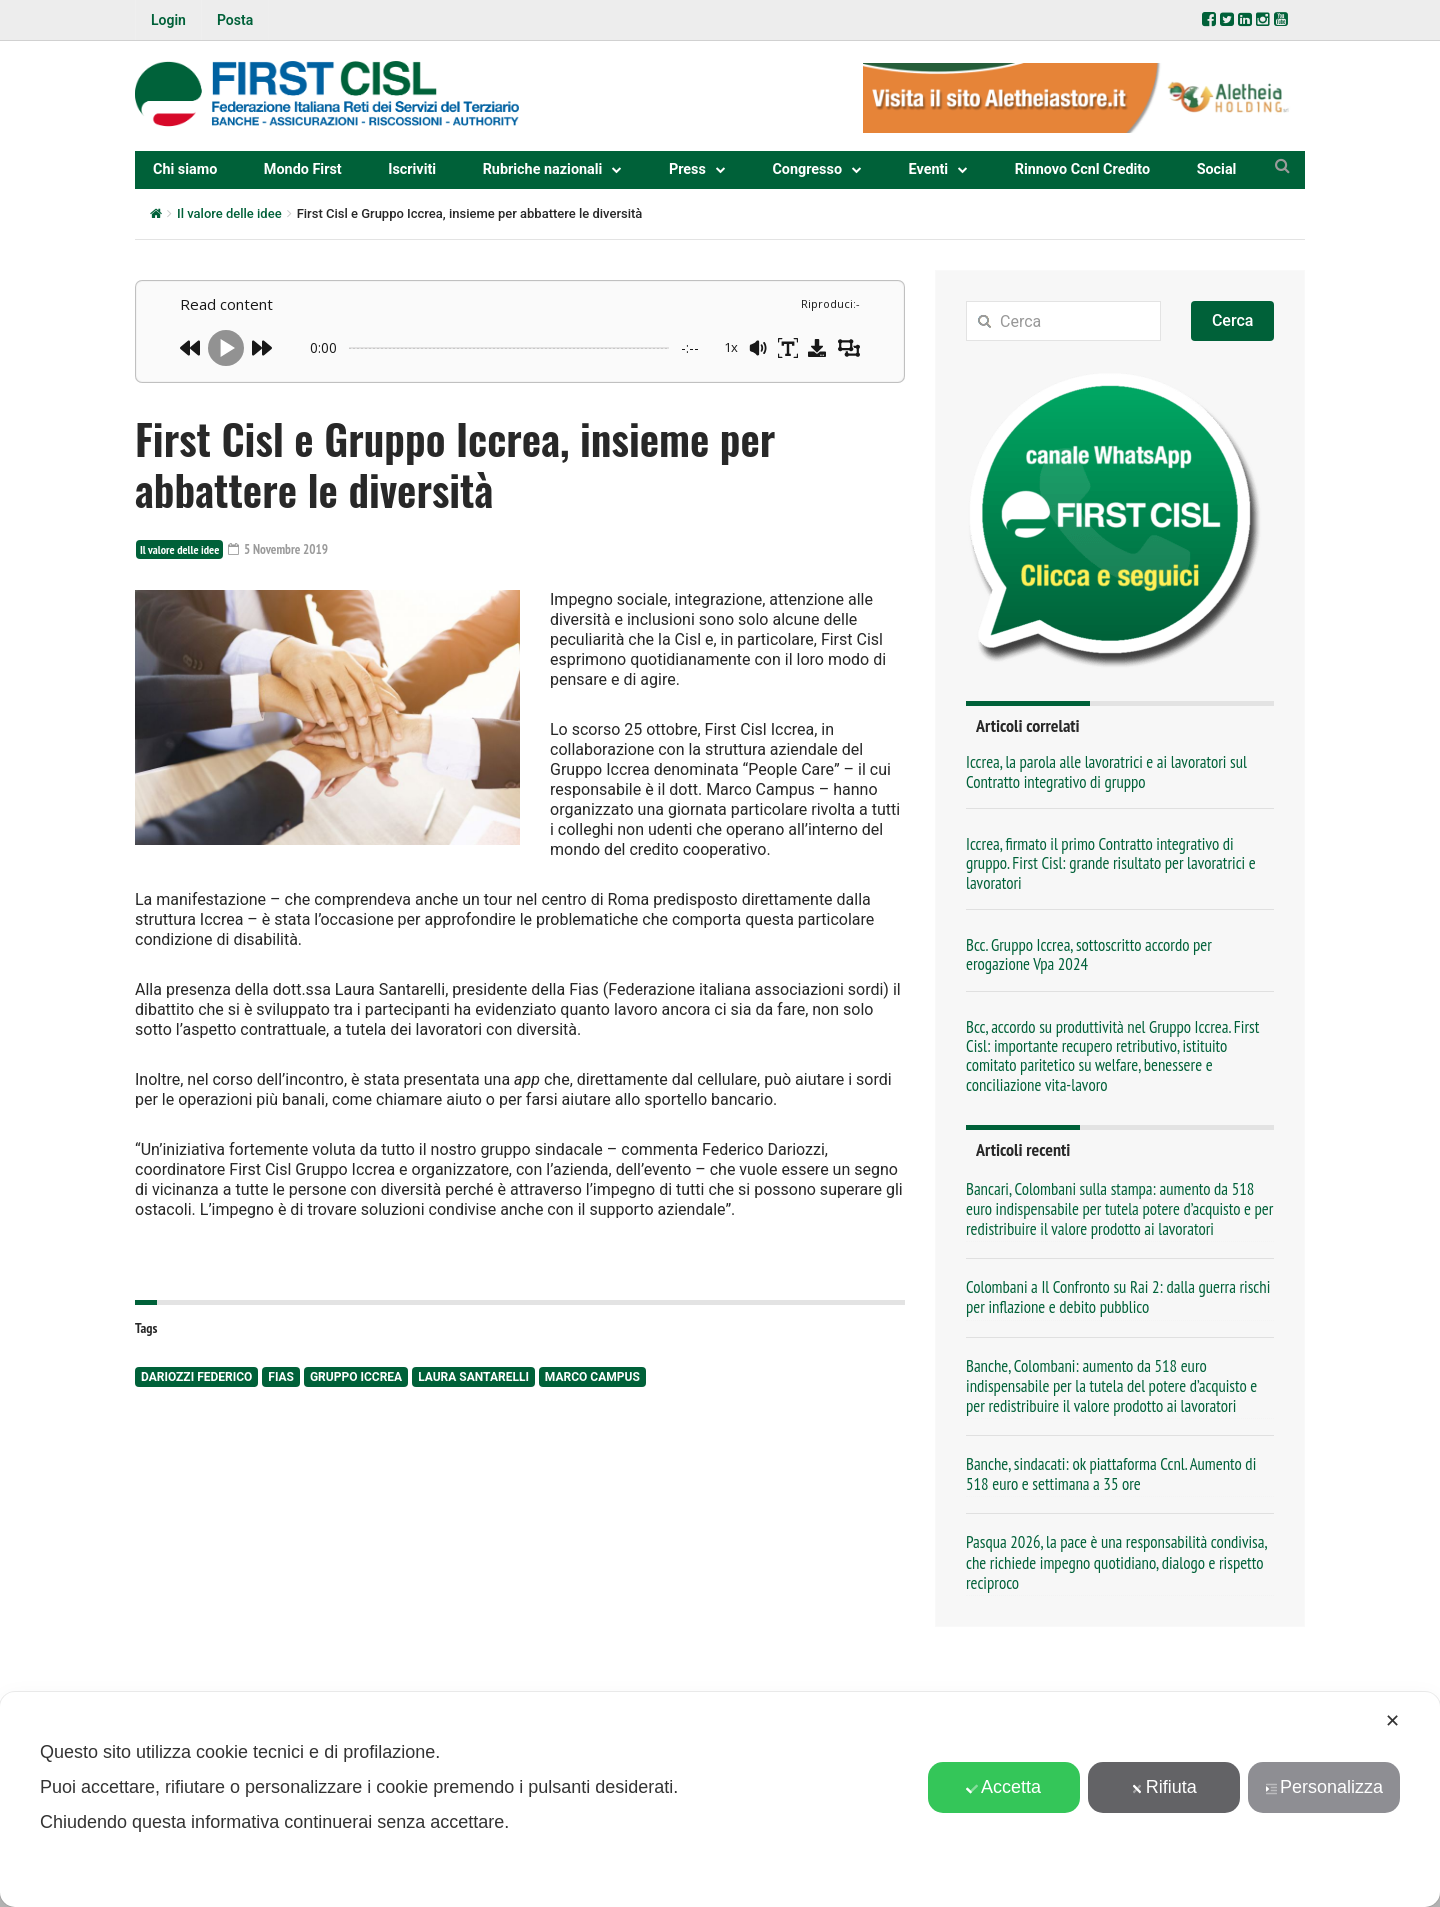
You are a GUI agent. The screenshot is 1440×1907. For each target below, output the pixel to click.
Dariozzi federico (196, 1378)
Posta (235, 20)
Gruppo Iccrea (356, 1378)
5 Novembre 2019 (281, 549)
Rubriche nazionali (543, 169)
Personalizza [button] (1324, 1787)
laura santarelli (473, 1378)
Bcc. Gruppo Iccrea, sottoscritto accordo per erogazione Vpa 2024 (1089, 954)
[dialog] (720, 1799)
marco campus (592, 1378)
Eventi (929, 169)
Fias (281, 1378)
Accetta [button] (1003, 1787)
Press (687, 169)
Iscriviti (412, 169)
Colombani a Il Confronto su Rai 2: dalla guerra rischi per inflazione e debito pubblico (1118, 1297)
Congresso (807, 169)
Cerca (1233, 320)
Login (168, 20)
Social (1217, 169)
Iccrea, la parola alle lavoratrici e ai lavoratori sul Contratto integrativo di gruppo (1106, 771)
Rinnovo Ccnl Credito (1082, 169)
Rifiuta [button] (1164, 1787)
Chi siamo (185, 169)
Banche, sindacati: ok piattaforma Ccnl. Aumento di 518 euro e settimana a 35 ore (1111, 1474)
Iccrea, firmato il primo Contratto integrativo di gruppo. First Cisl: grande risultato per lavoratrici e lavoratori (1111, 863)
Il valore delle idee (229, 213)
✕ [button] (1392, 1721)
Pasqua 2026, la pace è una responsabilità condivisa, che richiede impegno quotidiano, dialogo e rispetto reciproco (1116, 1562)
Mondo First (303, 169)
